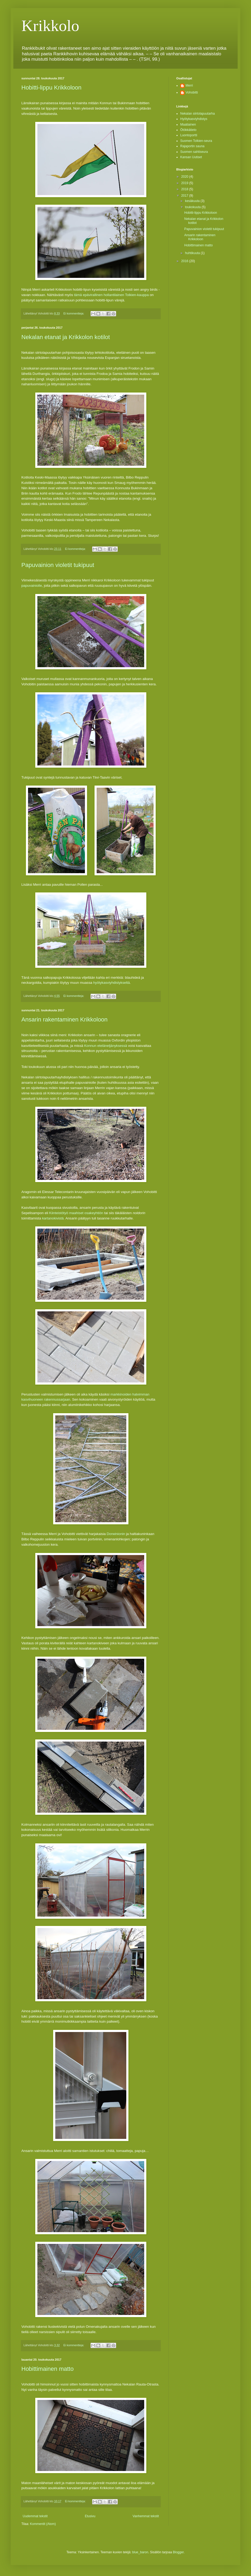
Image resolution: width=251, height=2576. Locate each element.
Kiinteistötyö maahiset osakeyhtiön (76, 1213)
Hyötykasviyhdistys (193, 119)
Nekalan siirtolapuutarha (197, 113)
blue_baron (140, 2552)
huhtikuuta (193, 253)
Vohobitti (192, 92)
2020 (185, 176)
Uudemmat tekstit (35, 2516)
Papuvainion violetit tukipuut (57, 565)
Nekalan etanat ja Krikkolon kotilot (65, 337)
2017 (185, 195)
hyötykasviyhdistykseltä (111, 983)
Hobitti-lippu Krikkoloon (51, 87)
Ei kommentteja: (74, 313)
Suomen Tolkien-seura (196, 141)
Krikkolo (50, 25)
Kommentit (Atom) (43, 2524)
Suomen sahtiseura (194, 152)
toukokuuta (193, 207)
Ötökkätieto (188, 130)
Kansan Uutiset (191, 157)
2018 (185, 189)
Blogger (178, 2552)
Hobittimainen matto (47, 2368)
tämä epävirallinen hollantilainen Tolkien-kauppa (111, 295)
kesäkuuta (193, 201)
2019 (185, 183)
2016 (185, 261)
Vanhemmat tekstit (146, 2516)
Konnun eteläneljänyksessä (105, 1046)
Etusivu (90, 2516)
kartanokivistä (53, 1218)
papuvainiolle (31, 586)
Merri (189, 85)
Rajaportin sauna (192, 146)
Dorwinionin (116, 1534)
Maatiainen (188, 124)
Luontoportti (188, 135)
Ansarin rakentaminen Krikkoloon (64, 1019)
